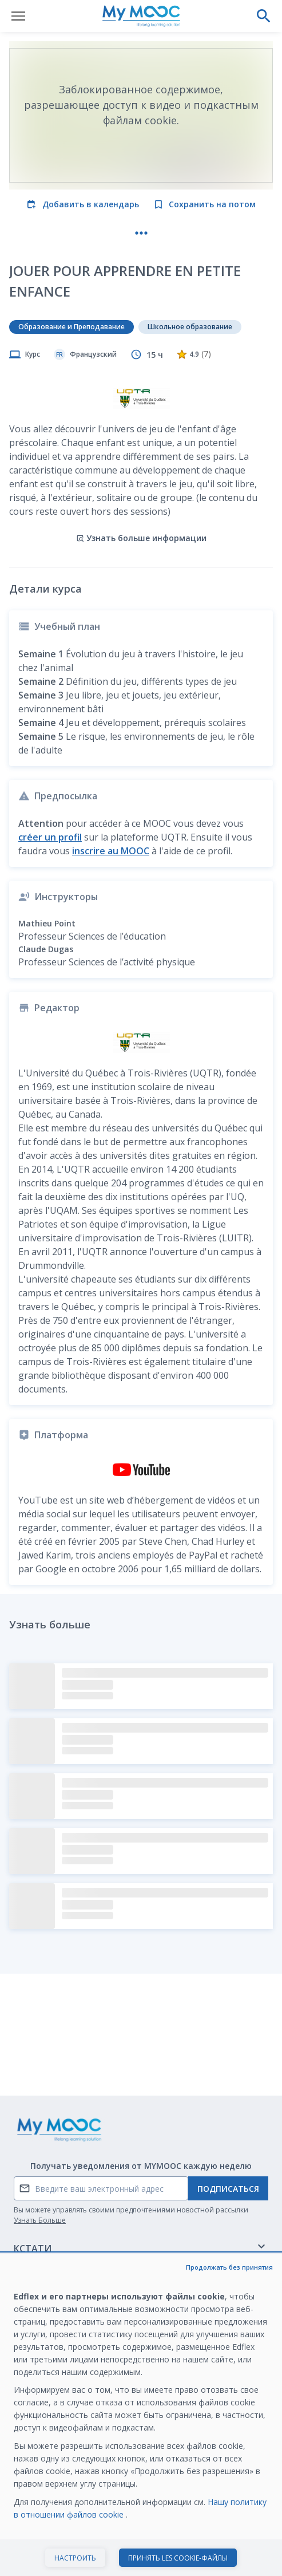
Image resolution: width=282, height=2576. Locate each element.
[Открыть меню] (18, 16)
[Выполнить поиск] (264, 16)
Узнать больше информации (141, 537)
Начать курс (141, 2555)
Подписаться (228, 2188)
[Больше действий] (141, 233)
